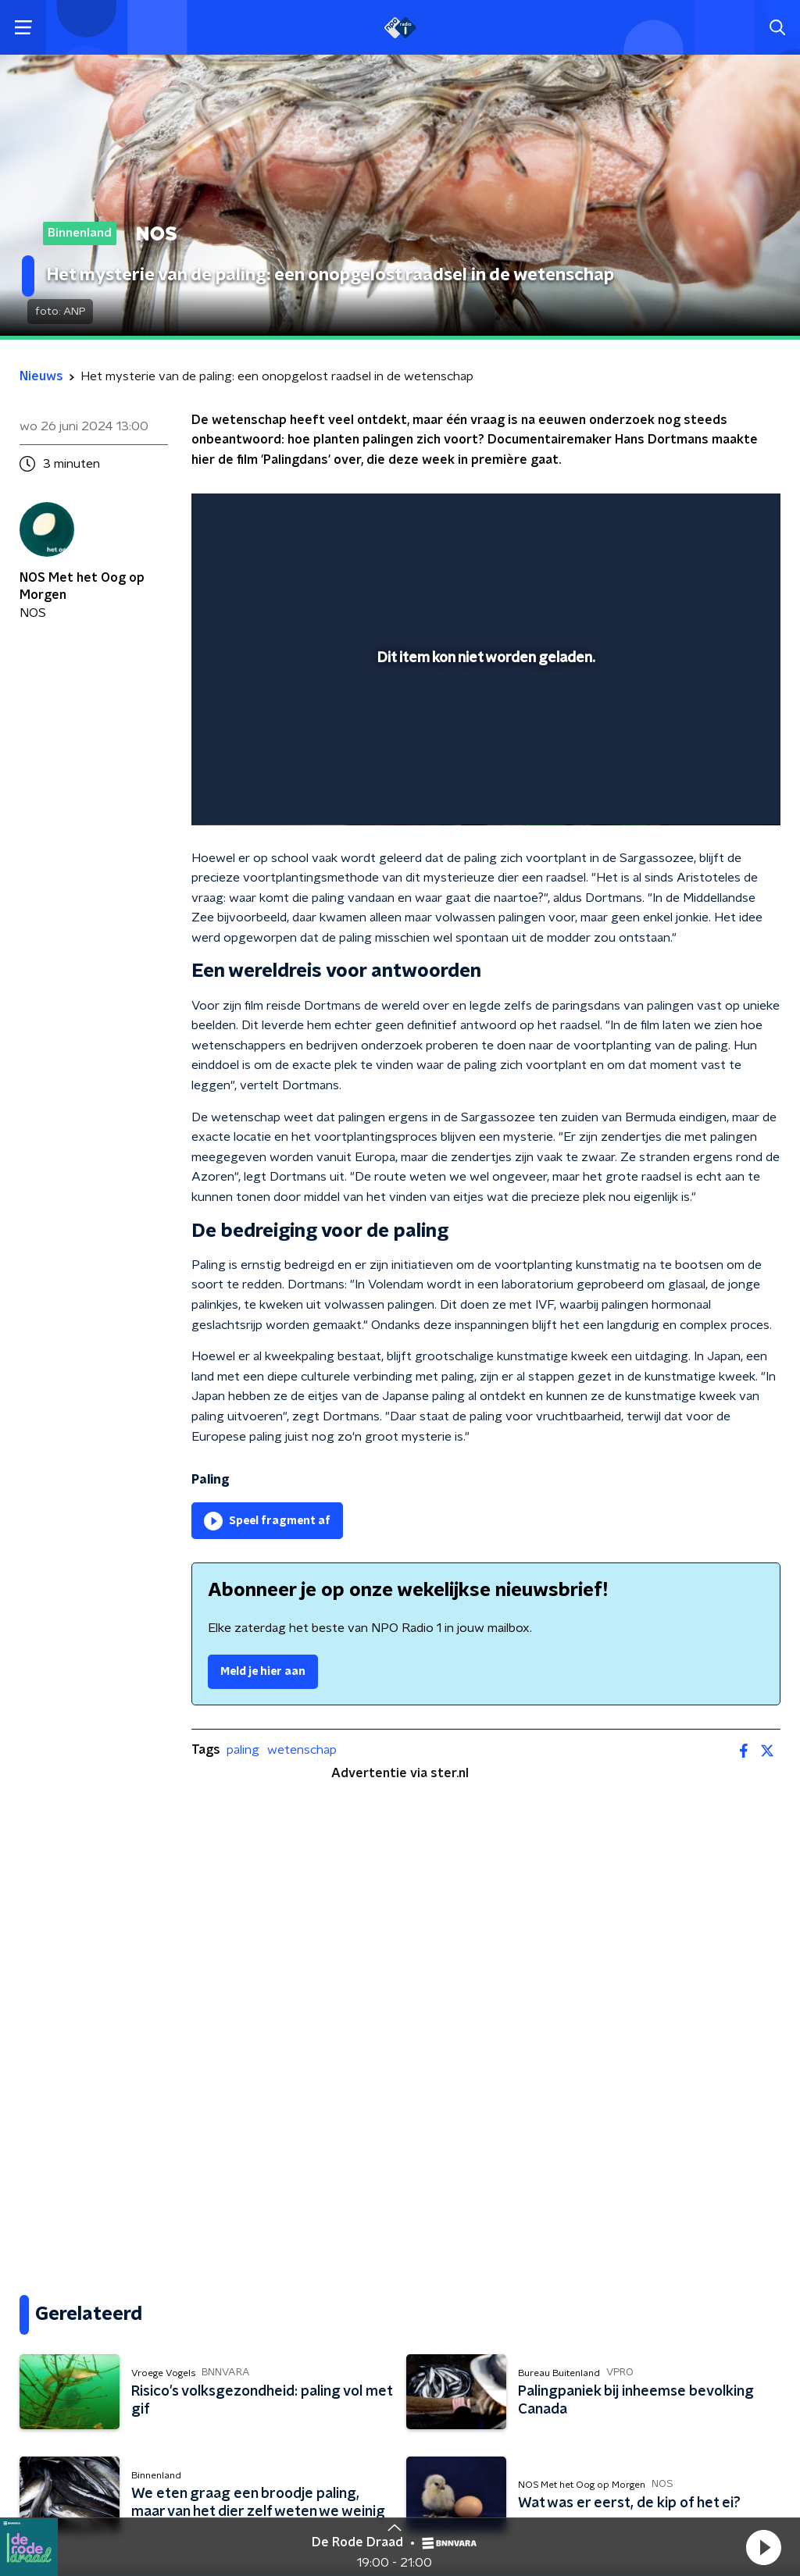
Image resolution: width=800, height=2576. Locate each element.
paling (243, 1750)
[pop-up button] (714, 791)
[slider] (483, 750)
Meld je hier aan (262, 1671)
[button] (763, 2547)
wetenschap (302, 1750)
